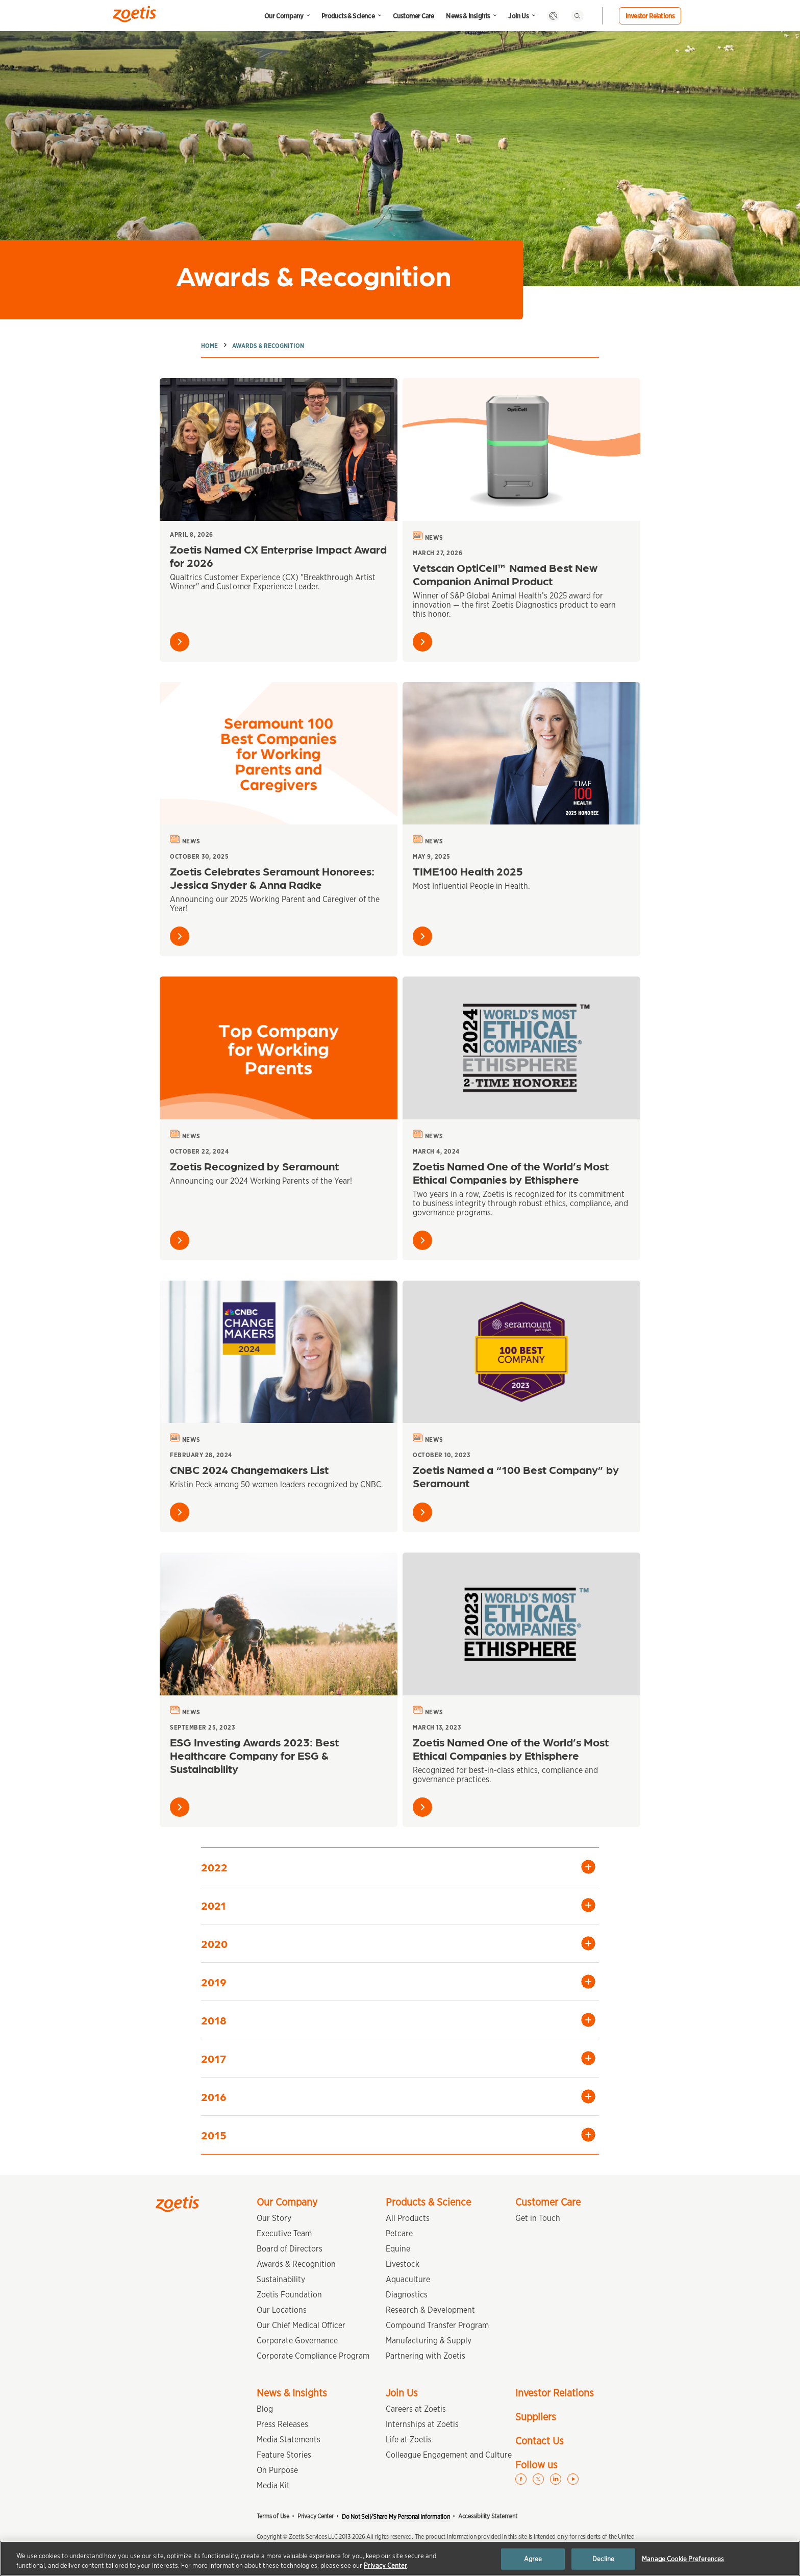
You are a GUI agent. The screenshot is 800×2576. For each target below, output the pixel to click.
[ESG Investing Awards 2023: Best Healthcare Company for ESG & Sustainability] (278, 1624)
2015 (214, 2134)
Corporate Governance (297, 2340)
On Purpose (277, 2470)
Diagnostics (407, 2294)
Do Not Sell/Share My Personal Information (396, 2516)
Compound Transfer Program (437, 2325)
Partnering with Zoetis (425, 2356)
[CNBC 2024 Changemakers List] (278, 1352)
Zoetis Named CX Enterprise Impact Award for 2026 (278, 555)
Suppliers (535, 2417)
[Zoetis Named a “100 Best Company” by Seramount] (521, 1352)
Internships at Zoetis (422, 2424)
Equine (398, 2249)
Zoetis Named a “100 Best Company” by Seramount (516, 1475)
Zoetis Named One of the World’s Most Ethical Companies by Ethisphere (511, 1172)
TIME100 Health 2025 (468, 871)
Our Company (283, 16)
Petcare (399, 2233)
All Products (408, 2218)
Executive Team (284, 2233)
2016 (214, 2096)
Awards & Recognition (268, 345)
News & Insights (468, 16)
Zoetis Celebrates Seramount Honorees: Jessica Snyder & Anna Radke (272, 877)
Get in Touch (537, 2218)
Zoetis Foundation (289, 2294)
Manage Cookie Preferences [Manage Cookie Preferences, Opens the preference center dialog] (683, 2559)
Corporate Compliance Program (313, 2356)
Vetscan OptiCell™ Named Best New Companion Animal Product (505, 573)
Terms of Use (273, 2516)
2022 (214, 1866)
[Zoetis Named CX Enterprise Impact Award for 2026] (278, 449)
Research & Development (430, 2310)
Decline (603, 2559)
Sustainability (281, 2279)
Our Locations (282, 2310)
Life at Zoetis (409, 2439)
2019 (214, 1981)
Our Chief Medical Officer (301, 2325)
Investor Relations (650, 16)
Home (209, 345)
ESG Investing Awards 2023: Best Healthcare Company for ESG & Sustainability (254, 1755)
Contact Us (539, 2441)
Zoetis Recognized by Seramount (254, 1165)
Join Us (518, 16)
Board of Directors (289, 2249)
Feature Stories (284, 2455)
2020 (214, 1943)
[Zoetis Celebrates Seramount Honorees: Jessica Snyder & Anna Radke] (278, 753)
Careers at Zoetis (416, 2409)
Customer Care (413, 16)
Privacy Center (315, 2516)
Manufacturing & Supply (428, 2340)
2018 (214, 2020)
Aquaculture (408, 2279)
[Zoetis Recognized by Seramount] (278, 1048)
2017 (213, 2058)
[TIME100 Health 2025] (521, 753)
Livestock (402, 2264)
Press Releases (282, 2424)
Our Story (274, 2218)
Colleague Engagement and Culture (449, 2455)
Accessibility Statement (487, 2516)
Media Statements (288, 2439)
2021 (213, 1905)
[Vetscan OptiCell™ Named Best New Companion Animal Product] (521, 449)
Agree (533, 2559)
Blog (265, 2409)
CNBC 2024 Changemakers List (249, 1469)
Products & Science (347, 16)
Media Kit (273, 2485)
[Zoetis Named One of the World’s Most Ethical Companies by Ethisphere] (521, 1048)
